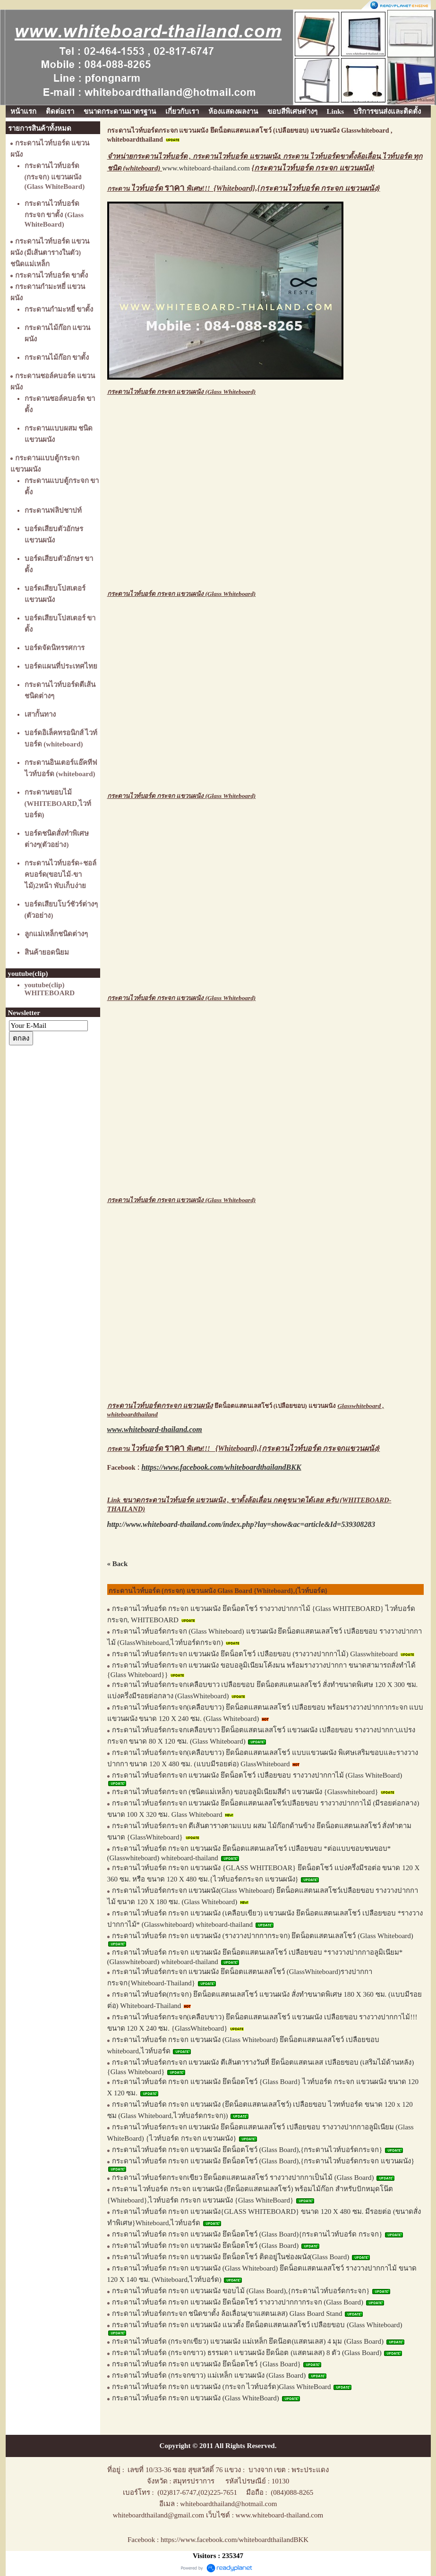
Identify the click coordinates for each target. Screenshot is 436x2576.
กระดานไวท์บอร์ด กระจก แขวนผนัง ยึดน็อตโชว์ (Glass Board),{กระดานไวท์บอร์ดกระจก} (247, 2149)
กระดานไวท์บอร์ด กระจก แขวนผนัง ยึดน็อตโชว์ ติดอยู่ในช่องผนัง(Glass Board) (231, 2257)
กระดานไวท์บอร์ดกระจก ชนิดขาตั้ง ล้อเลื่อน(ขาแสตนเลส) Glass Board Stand (227, 2313)
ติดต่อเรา (60, 111)
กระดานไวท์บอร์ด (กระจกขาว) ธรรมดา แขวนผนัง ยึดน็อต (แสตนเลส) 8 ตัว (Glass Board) (247, 2352)
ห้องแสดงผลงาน (233, 111)
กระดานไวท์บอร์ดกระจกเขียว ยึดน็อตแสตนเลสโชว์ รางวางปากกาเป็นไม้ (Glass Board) (243, 2177)
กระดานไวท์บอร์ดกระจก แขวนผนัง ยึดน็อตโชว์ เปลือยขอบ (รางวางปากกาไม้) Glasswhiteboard (255, 1654)
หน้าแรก (23, 111)
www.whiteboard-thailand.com (206, 168)
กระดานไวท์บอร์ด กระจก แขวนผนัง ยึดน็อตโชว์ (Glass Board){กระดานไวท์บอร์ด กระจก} (247, 2234)
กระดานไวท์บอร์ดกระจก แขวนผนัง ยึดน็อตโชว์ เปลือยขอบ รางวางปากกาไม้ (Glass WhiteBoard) (257, 1775)
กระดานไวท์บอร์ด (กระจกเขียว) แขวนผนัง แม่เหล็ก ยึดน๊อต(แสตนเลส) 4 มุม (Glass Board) (248, 2341)
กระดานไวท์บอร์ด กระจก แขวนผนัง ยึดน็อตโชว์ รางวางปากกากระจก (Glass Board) (237, 2302)
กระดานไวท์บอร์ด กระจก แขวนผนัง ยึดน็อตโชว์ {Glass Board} (206, 2364)
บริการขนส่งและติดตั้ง (387, 111)
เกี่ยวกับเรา (182, 111)
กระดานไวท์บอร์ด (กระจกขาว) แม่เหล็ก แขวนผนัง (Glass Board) (209, 2375)
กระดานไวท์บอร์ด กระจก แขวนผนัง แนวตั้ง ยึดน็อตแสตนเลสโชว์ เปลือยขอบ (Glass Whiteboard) (257, 2325)
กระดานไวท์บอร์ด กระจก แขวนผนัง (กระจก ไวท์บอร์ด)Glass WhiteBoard (222, 2386)
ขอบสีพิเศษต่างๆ (292, 111)
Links (335, 111)
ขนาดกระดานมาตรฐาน (120, 111)
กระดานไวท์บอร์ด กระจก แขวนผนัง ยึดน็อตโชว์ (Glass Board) (205, 2245)
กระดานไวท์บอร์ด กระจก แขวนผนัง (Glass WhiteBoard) (195, 2398)
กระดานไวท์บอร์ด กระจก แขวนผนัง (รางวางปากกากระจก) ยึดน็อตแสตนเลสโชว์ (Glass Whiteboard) (262, 1936)
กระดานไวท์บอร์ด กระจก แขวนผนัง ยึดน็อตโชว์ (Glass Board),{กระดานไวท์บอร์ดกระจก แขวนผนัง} (263, 2161)
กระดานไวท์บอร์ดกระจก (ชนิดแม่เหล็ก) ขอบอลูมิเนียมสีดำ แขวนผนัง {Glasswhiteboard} (246, 1792)
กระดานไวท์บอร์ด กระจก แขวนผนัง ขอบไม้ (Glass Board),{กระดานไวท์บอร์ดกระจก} (241, 2291)
